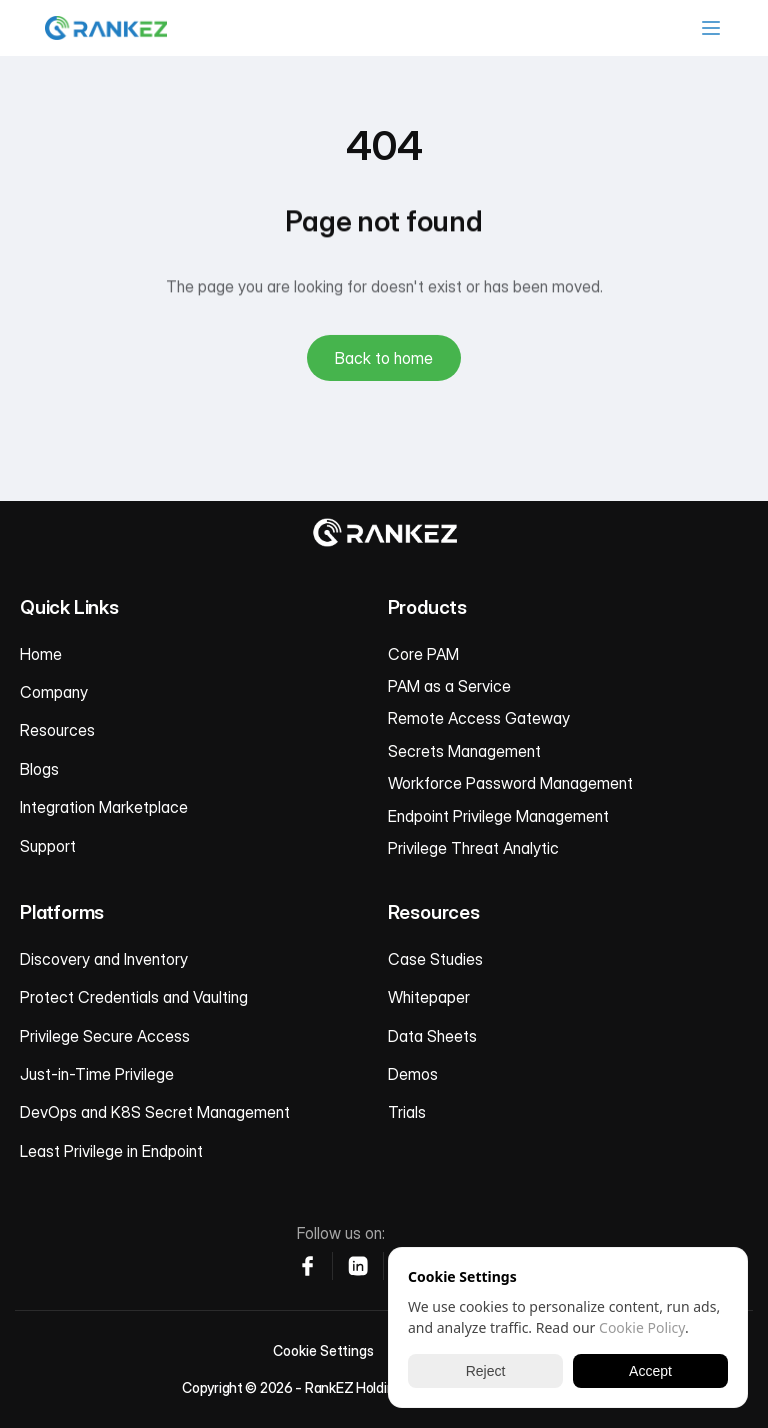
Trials (407, 1112)
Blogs (39, 769)
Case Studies (435, 959)
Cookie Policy (642, 1327)
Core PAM (423, 654)
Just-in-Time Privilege (97, 1074)
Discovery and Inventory (104, 959)
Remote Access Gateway (479, 718)
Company (54, 692)
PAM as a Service (449, 686)
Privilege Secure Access (105, 1036)
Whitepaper (429, 997)
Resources (57, 730)
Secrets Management (464, 751)
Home (41, 654)
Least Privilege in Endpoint (111, 1151)
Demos (413, 1074)
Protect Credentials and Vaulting (134, 997)
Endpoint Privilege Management (498, 816)
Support (48, 846)
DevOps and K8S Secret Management (155, 1112)
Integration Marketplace (104, 807)
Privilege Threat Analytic (473, 848)
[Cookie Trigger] (323, 1351)
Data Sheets (432, 1036)
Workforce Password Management (510, 783)
